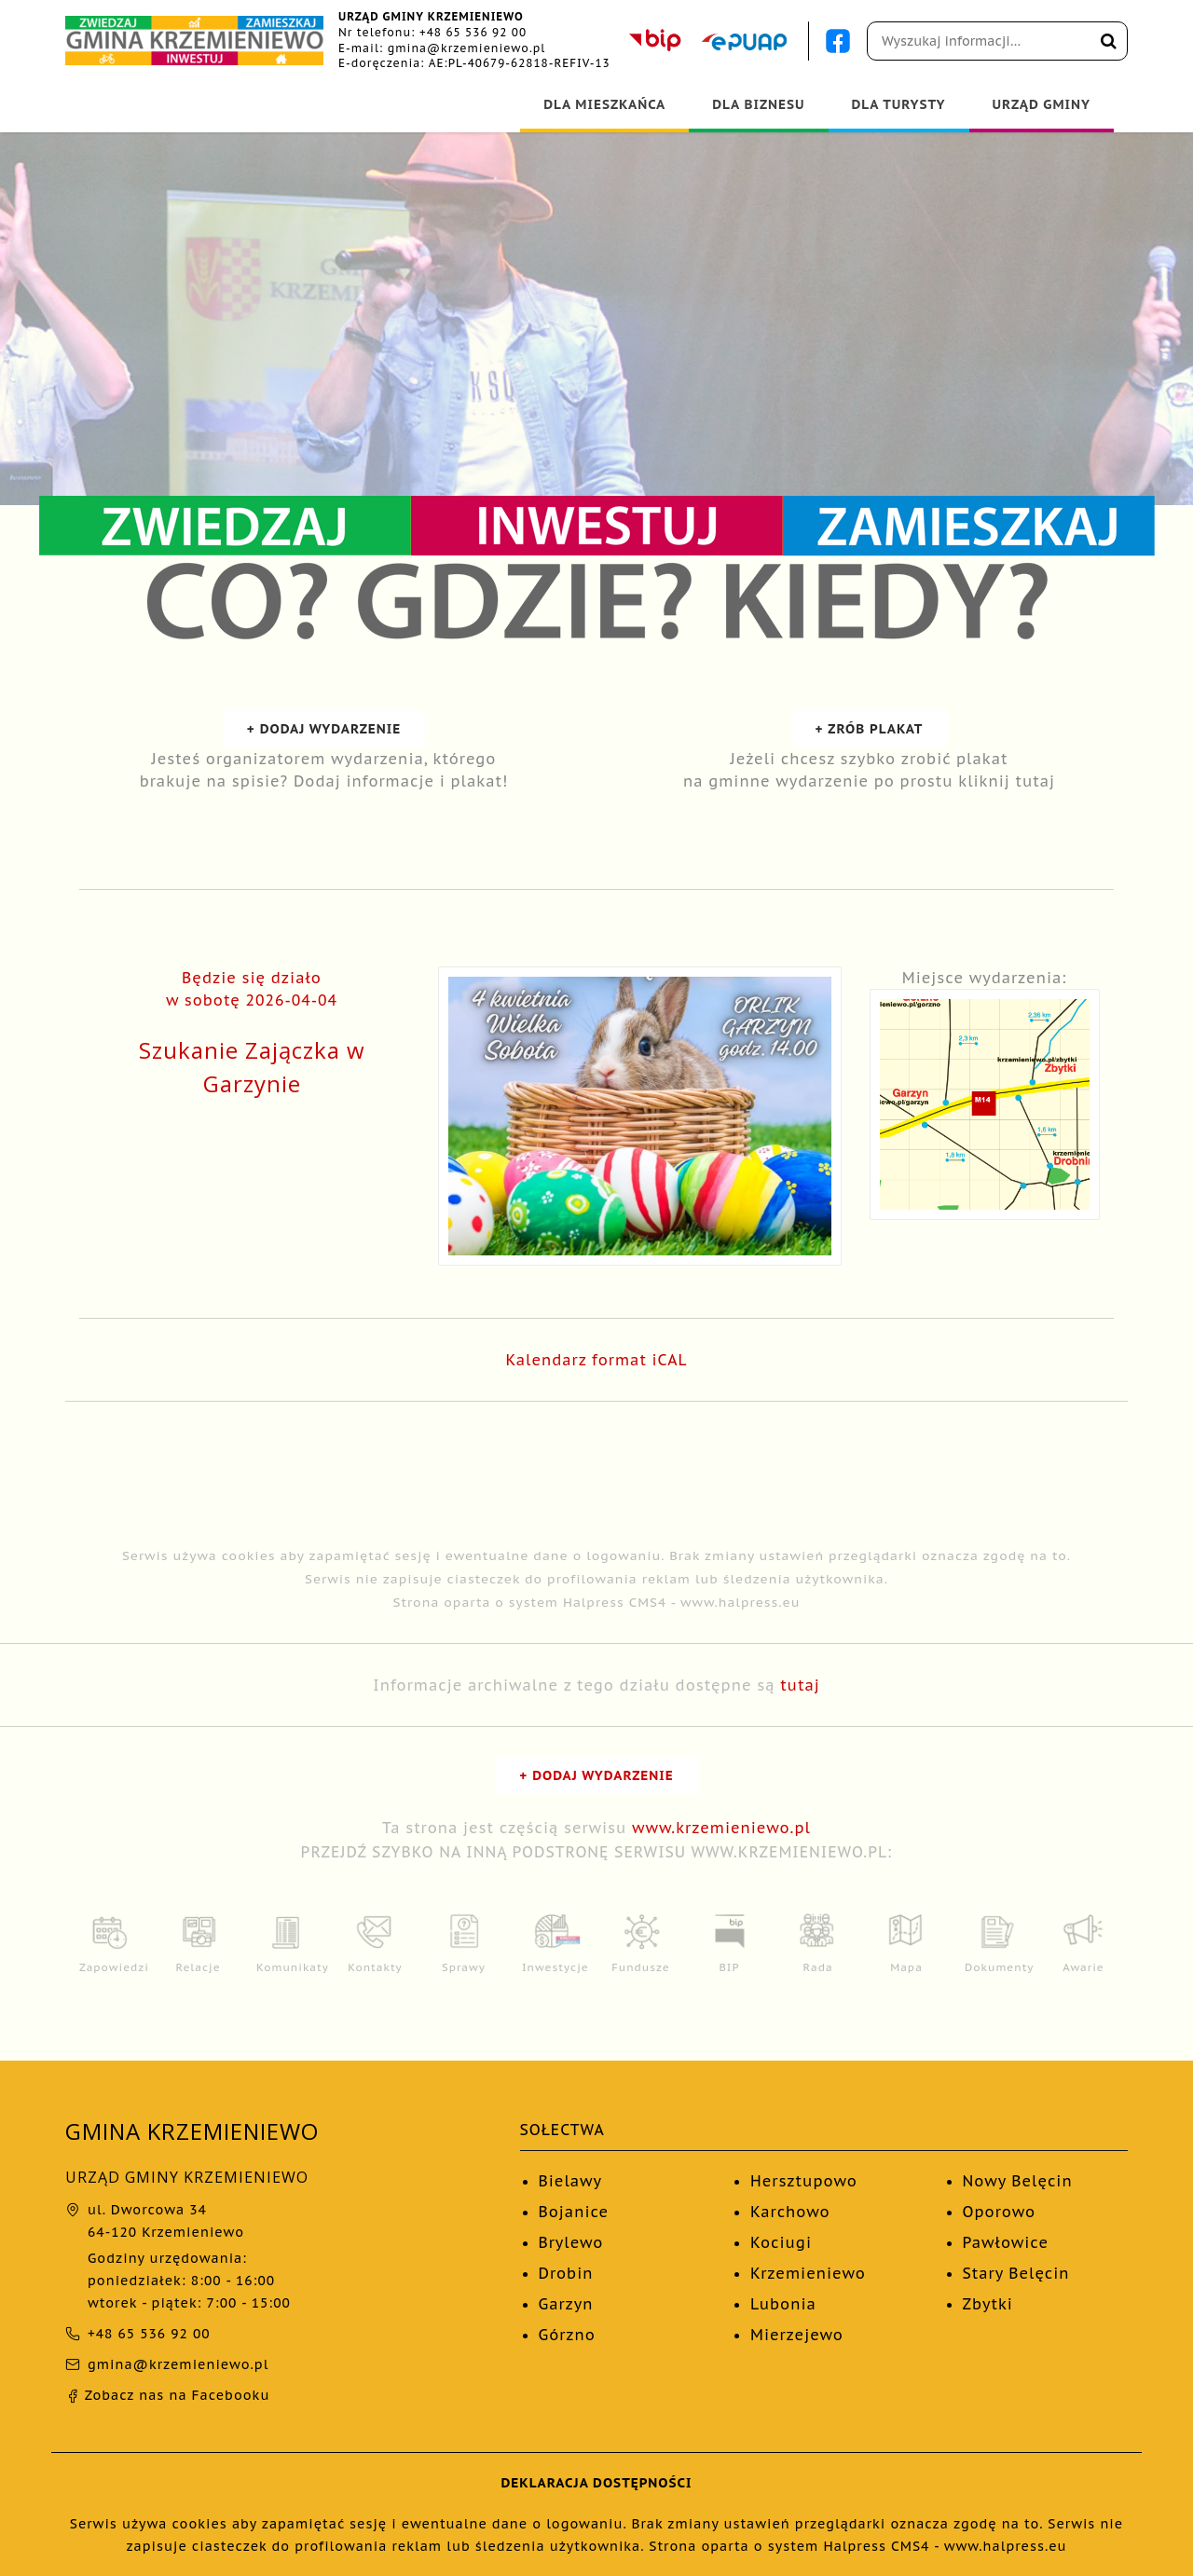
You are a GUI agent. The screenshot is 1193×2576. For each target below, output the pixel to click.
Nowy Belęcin (1018, 2181)
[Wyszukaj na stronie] (1109, 41)
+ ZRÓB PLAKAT (870, 728)
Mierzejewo (796, 2334)
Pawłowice (1006, 2242)
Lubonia (783, 2304)
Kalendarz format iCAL (596, 1359)
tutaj (800, 1685)
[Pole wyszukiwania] (997, 41)
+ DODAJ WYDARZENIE (324, 728)
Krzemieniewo (808, 2273)
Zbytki (988, 2304)
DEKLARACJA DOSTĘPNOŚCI (596, 2482)
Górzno (567, 2334)
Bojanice (574, 2211)
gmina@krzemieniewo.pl (467, 48)
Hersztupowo (803, 2181)
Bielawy (571, 2181)
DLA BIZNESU (758, 104)
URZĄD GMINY (1041, 104)
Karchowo (790, 2211)
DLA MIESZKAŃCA (604, 104)
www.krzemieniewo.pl (721, 1827)
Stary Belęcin (1016, 2273)
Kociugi (781, 2242)
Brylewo (571, 2242)
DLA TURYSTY (899, 104)
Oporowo (999, 2211)
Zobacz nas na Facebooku (167, 2395)
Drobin (566, 2273)
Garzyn (566, 2304)
